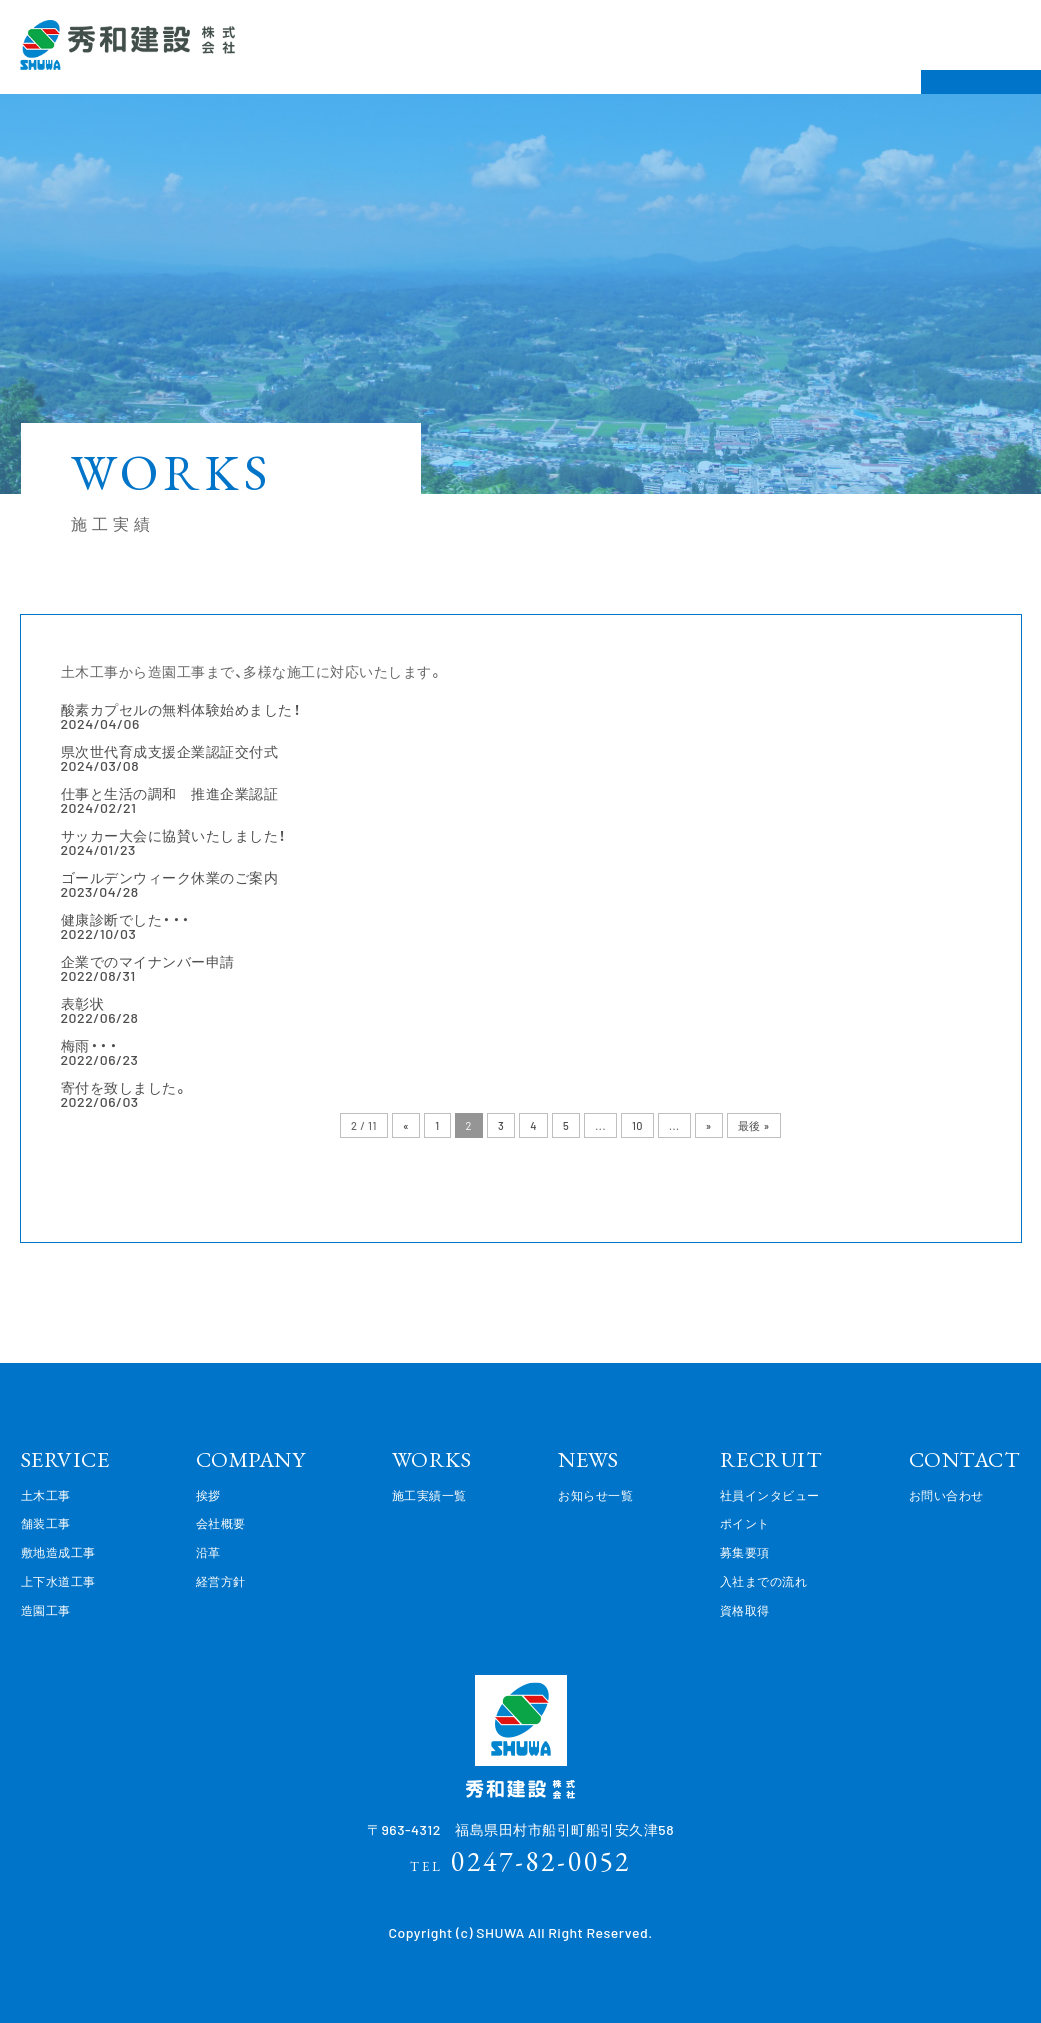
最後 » (754, 1125)
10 (637, 1125)
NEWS (588, 1459)
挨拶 (208, 1495)
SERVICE (65, 1459)
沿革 (208, 1552)
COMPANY (251, 1459)
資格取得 (745, 1610)
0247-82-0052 (520, 1861)
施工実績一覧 (429, 1495)
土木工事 (46, 1495)
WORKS (432, 1459)
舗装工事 (46, 1523)
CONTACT (965, 1459)
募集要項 (745, 1552)
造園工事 (46, 1610)
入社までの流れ (764, 1581)
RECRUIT (771, 1459)
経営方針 (221, 1581)
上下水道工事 (58, 1581)
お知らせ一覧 (595, 1495)
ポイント (745, 1523)
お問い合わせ (946, 1495)
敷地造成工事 (58, 1552)
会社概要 (221, 1523)
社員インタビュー (770, 1495)
